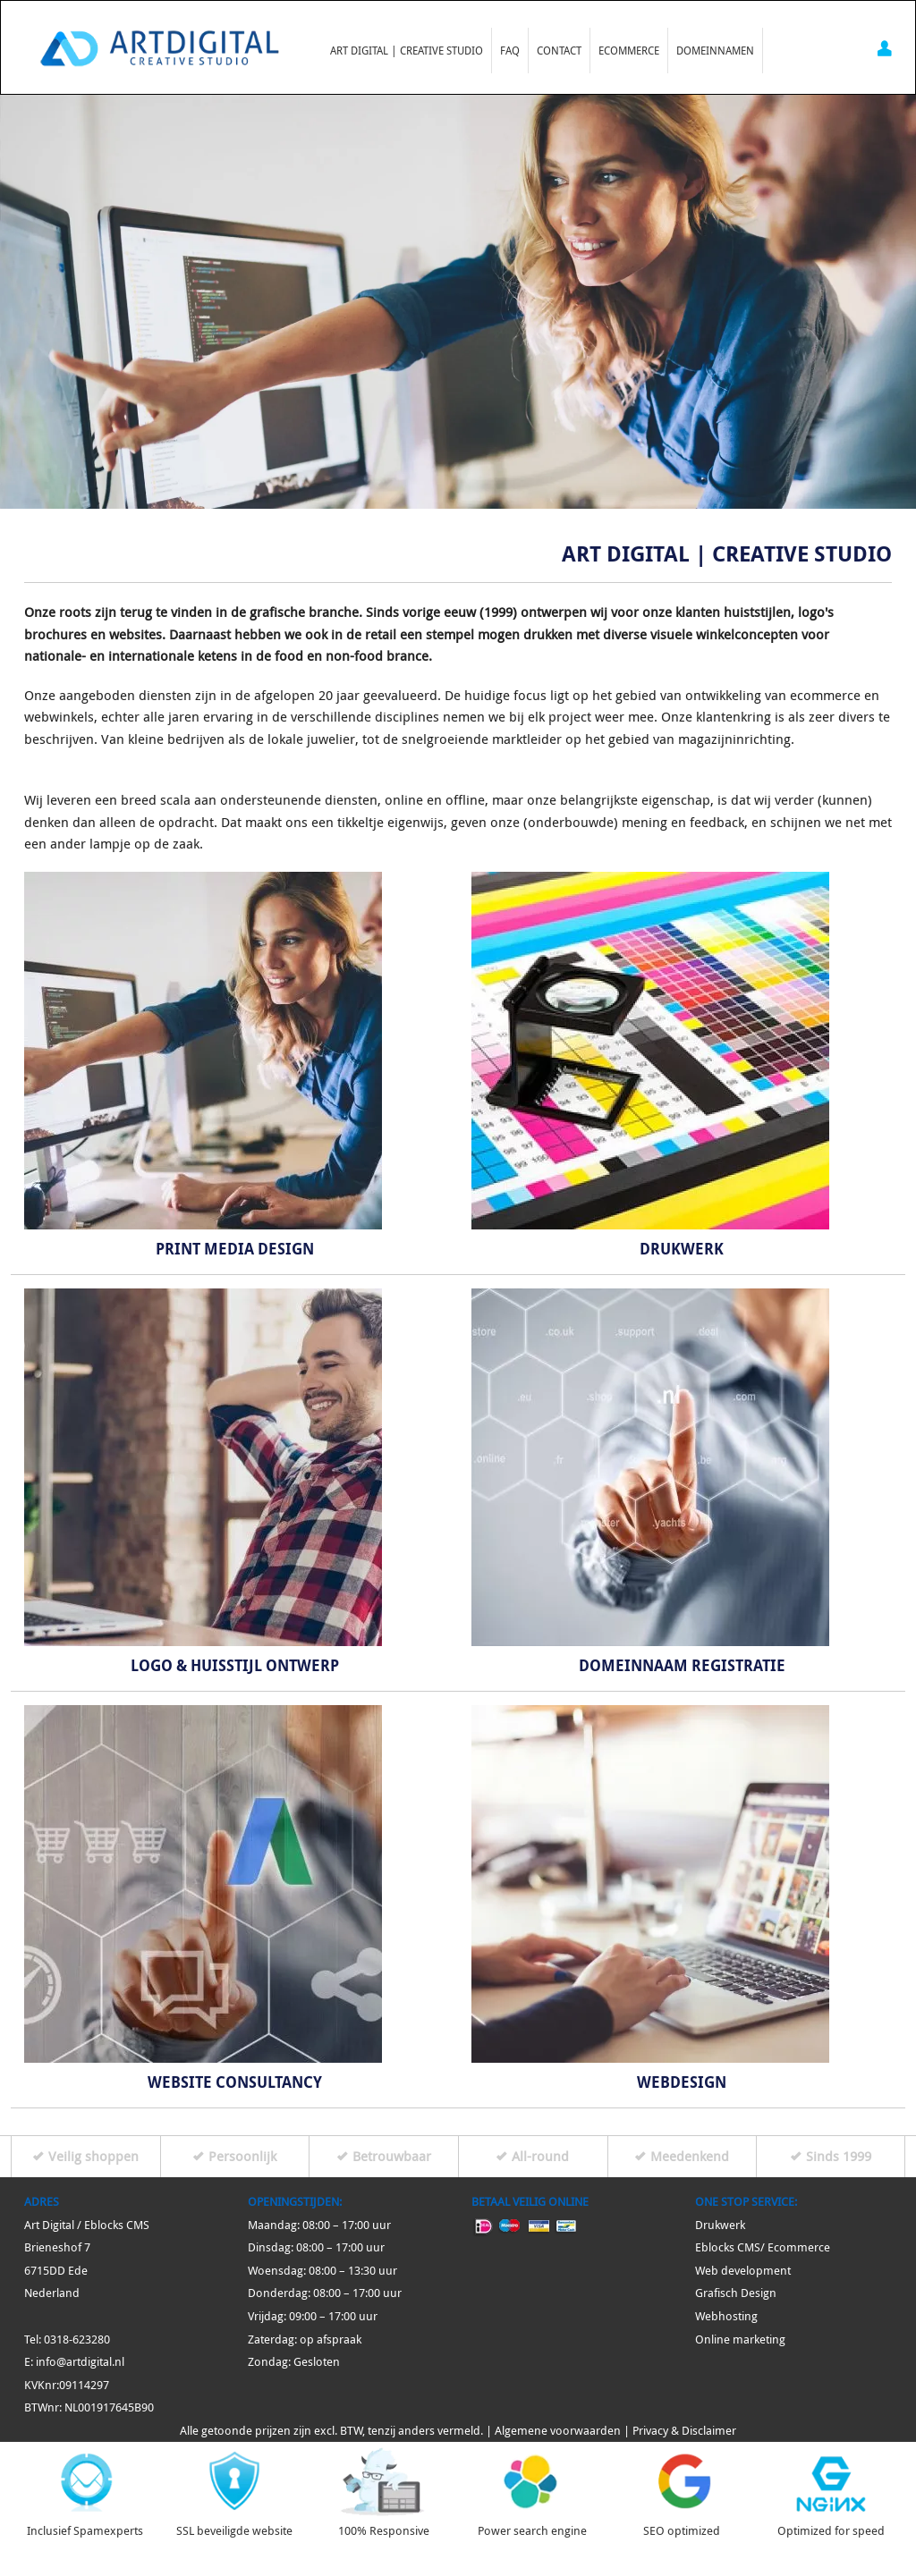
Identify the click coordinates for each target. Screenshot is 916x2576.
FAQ (510, 50)
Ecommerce (628, 50)
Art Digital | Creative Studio (406, 50)
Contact (559, 50)
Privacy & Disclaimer (684, 2430)
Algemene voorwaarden (558, 2430)
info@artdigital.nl (80, 2361)
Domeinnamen (715, 50)
